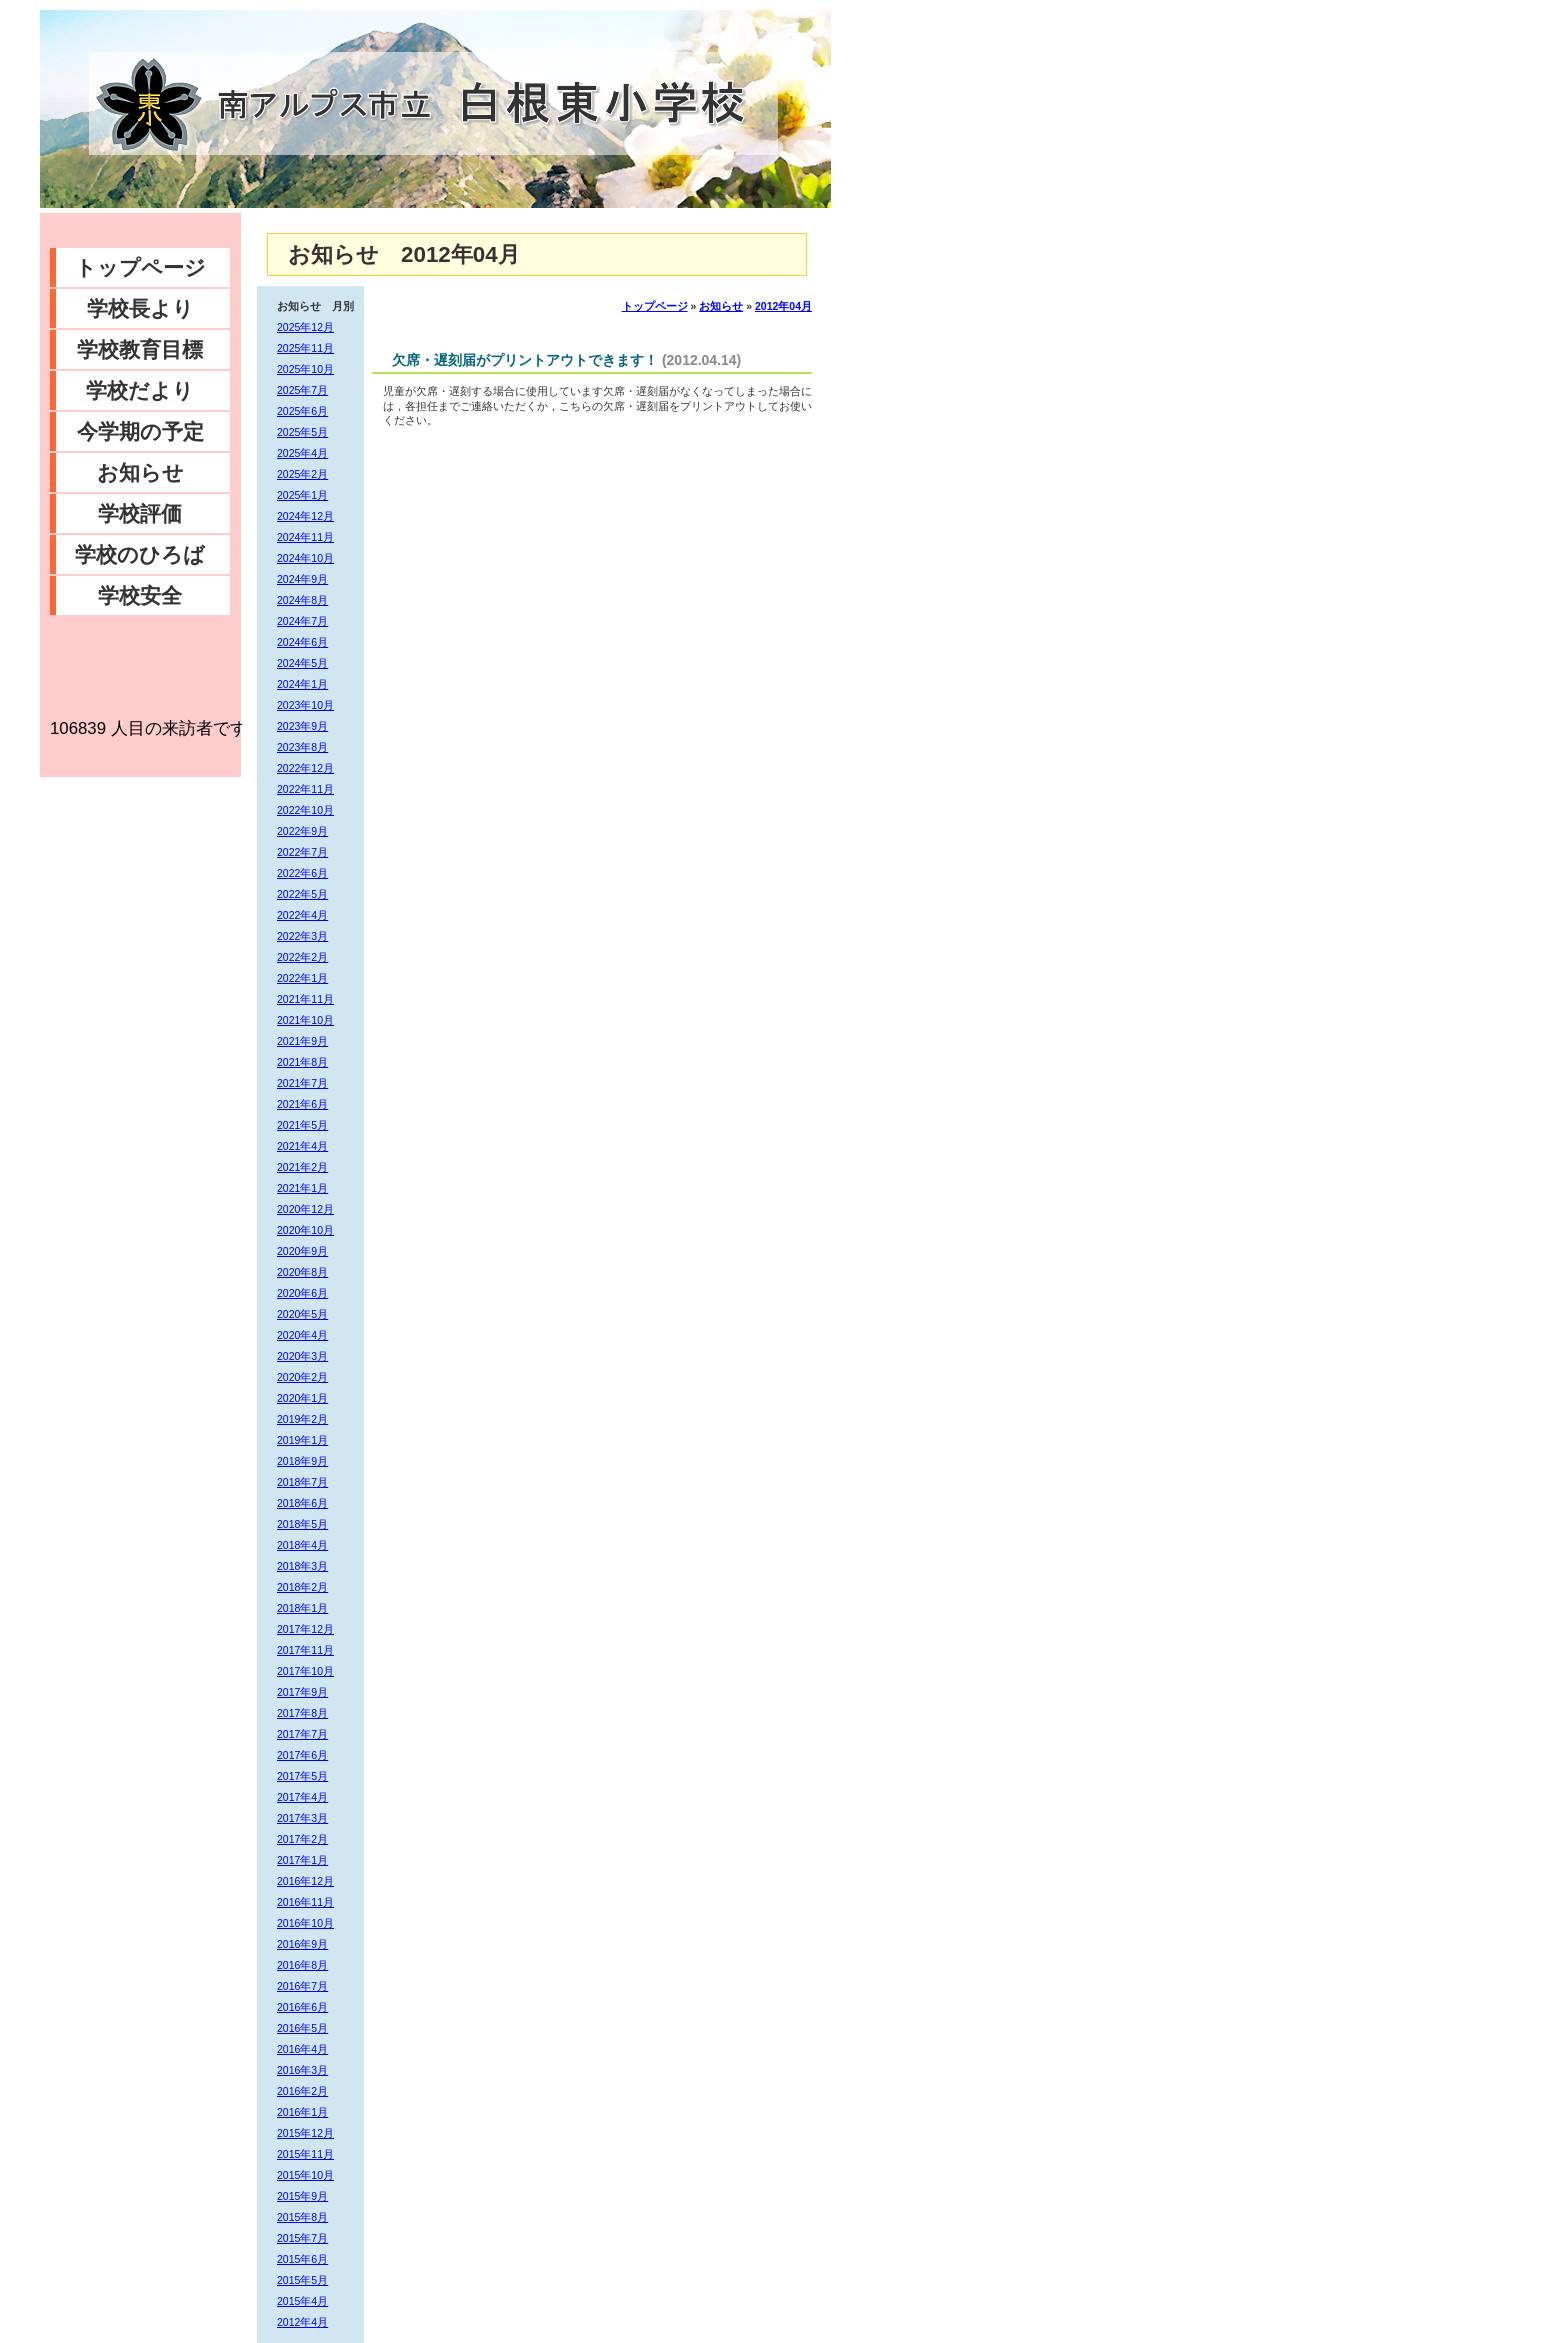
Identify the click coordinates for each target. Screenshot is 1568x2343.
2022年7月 (302, 852)
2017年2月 (302, 1839)
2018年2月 (302, 1587)
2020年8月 (302, 1272)
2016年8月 (302, 1965)
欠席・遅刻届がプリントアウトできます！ (525, 360)
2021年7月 (302, 1083)
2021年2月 (302, 1167)
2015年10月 (305, 2175)
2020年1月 (302, 1398)
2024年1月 (302, 684)
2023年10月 (305, 705)
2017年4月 (302, 1797)
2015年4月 (302, 2301)
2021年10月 (305, 1020)
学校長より (140, 308)
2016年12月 (305, 1881)
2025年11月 (305, 348)
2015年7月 (302, 2238)
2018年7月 (302, 1482)
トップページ (140, 267)
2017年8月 (302, 1713)
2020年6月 (302, 1293)
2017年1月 (302, 1860)
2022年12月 (305, 768)
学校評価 (140, 513)
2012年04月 (783, 306)
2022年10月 (305, 810)
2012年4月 (302, 2322)
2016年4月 (302, 2049)
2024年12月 (305, 516)
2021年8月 (302, 1062)
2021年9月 (302, 1041)
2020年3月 (302, 1356)
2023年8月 (302, 747)
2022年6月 (302, 873)
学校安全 (140, 595)
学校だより (140, 390)
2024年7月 (302, 621)
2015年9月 (302, 2196)
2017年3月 (302, 1818)
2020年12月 (305, 1209)
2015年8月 (302, 2217)
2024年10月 (305, 558)
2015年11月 (305, 2154)
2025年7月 (302, 390)
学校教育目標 (140, 349)
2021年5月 (302, 1125)
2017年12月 (305, 1629)
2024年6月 (302, 642)
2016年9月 (302, 1944)
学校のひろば (140, 554)
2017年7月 (302, 1734)
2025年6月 (302, 411)
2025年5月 (302, 432)
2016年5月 (302, 2028)
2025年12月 (305, 327)
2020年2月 (302, 1377)
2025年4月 (302, 453)
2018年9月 (302, 1461)
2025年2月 (302, 474)
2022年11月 (305, 789)
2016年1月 (302, 2112)
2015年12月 (305, 2133)
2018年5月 (302, 1524)
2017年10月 (305, 1671)
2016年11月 (305, 1902)
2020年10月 (305, 1230)
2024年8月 (302, 600)
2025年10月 (305, 369)
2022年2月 (302, 957)
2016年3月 (302, 2070)
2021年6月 (302, 1104)
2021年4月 (302, 1146)
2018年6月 (302, 1503)
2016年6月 (302, 2007)
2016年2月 (302, 2091)
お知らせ (140, 472)
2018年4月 (302, 1545)
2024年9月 (302, 579)
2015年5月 (302, 2280)
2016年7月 (302, 1986)
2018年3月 (302, 1566)
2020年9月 (302, 1251)
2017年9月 (302, 1692)
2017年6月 (302, 1755)
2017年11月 (305, 1650)
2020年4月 (302, 1335)
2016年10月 (305, 1923)
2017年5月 (302, 1776)
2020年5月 (302, 1314)
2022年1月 (302, 978)
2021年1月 (302, 1188)
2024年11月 (305, 537)
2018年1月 (302, 1608)
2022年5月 (302, 894)
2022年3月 (302, 936)
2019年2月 (302, 1419)
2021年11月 (305, 999)
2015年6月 (302, 2259)
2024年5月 (302, 663)
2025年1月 (302, 495)
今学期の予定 (140, 431)
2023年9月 (302, 726)
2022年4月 (302, 915)
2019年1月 (302, 1440)
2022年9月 (302, 831)
